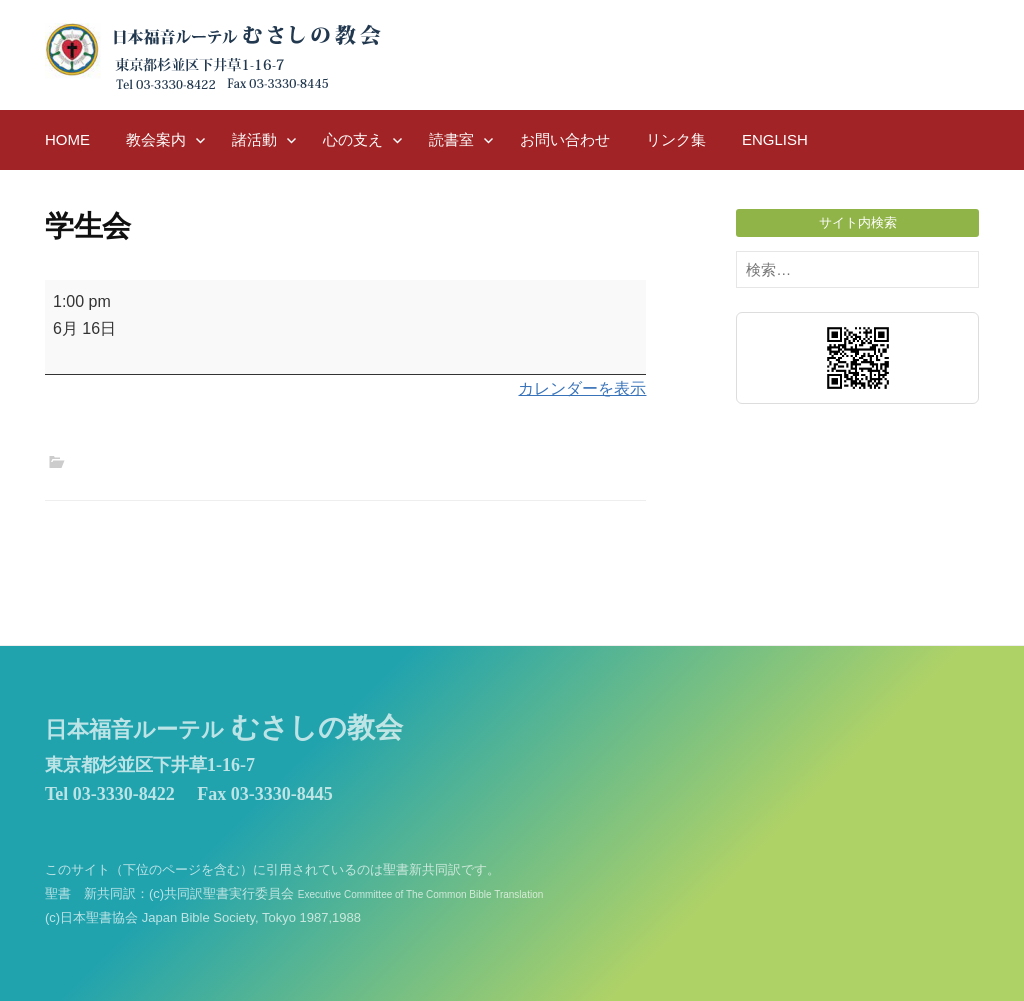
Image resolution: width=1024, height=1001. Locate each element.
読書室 (451, 139)
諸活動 (254, 139)
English (775, 139)
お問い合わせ (565, 139)
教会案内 (156, 139)
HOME (67, 139)
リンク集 (676, 139)
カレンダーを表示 (582, 388)
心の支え (353, 139)
